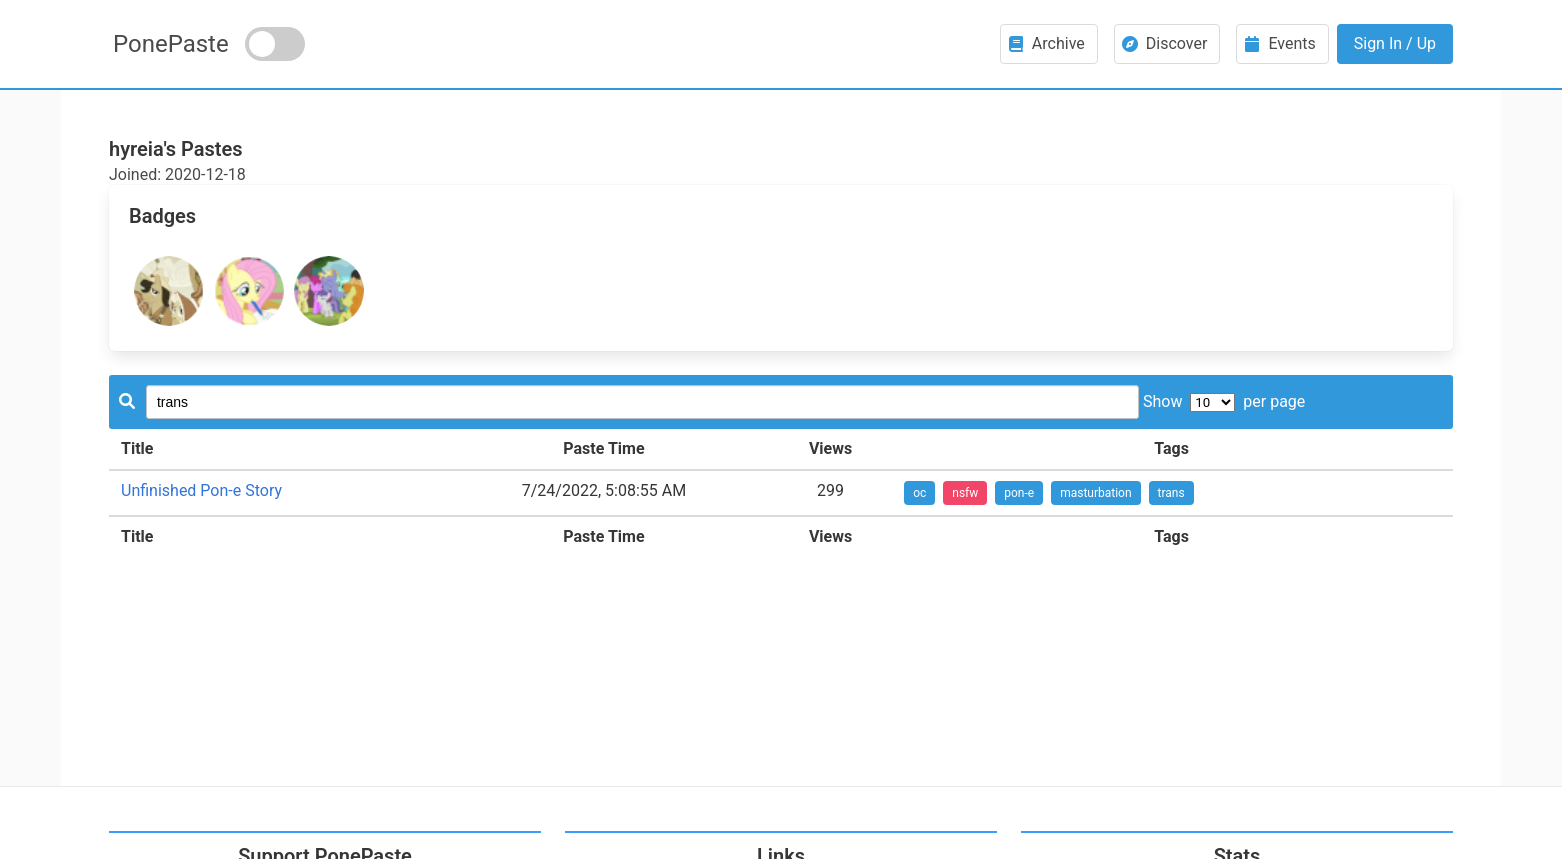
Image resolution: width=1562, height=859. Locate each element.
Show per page (1224, 401)
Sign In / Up (1395, 43)
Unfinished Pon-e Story (201, 490)
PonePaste (171, 44)
